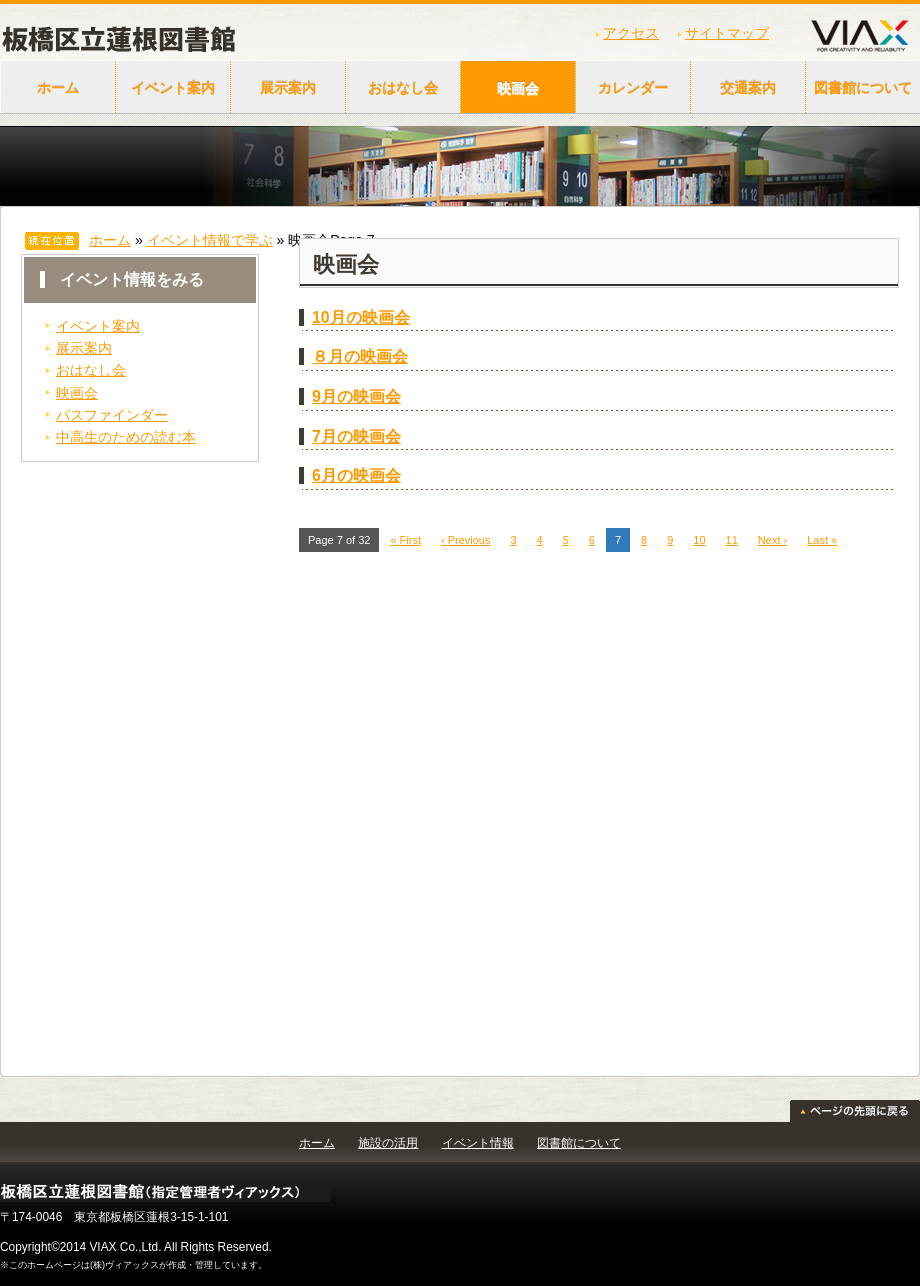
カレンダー (633, 88)
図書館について (579, 1143)
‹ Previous (466, 540)
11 (732, 540)
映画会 (518, 88)
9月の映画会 (356, 396)
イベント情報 (478, 1143)
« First (405, 540)
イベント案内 (173, 88)
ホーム (58, 88)
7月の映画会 (356, 436)
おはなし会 (403, 88)
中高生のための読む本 (126, 437)
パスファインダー (112, 415)
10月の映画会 (361, 317)
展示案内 (288, 88)
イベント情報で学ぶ (210, 240)
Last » (822, 540)
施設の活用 (388, 1143)
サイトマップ (727, 33)
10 (699, 540)
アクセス (631, 33)
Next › (772, 540)
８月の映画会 (360, 356)
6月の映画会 (356, 475)
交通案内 (748, 88)
